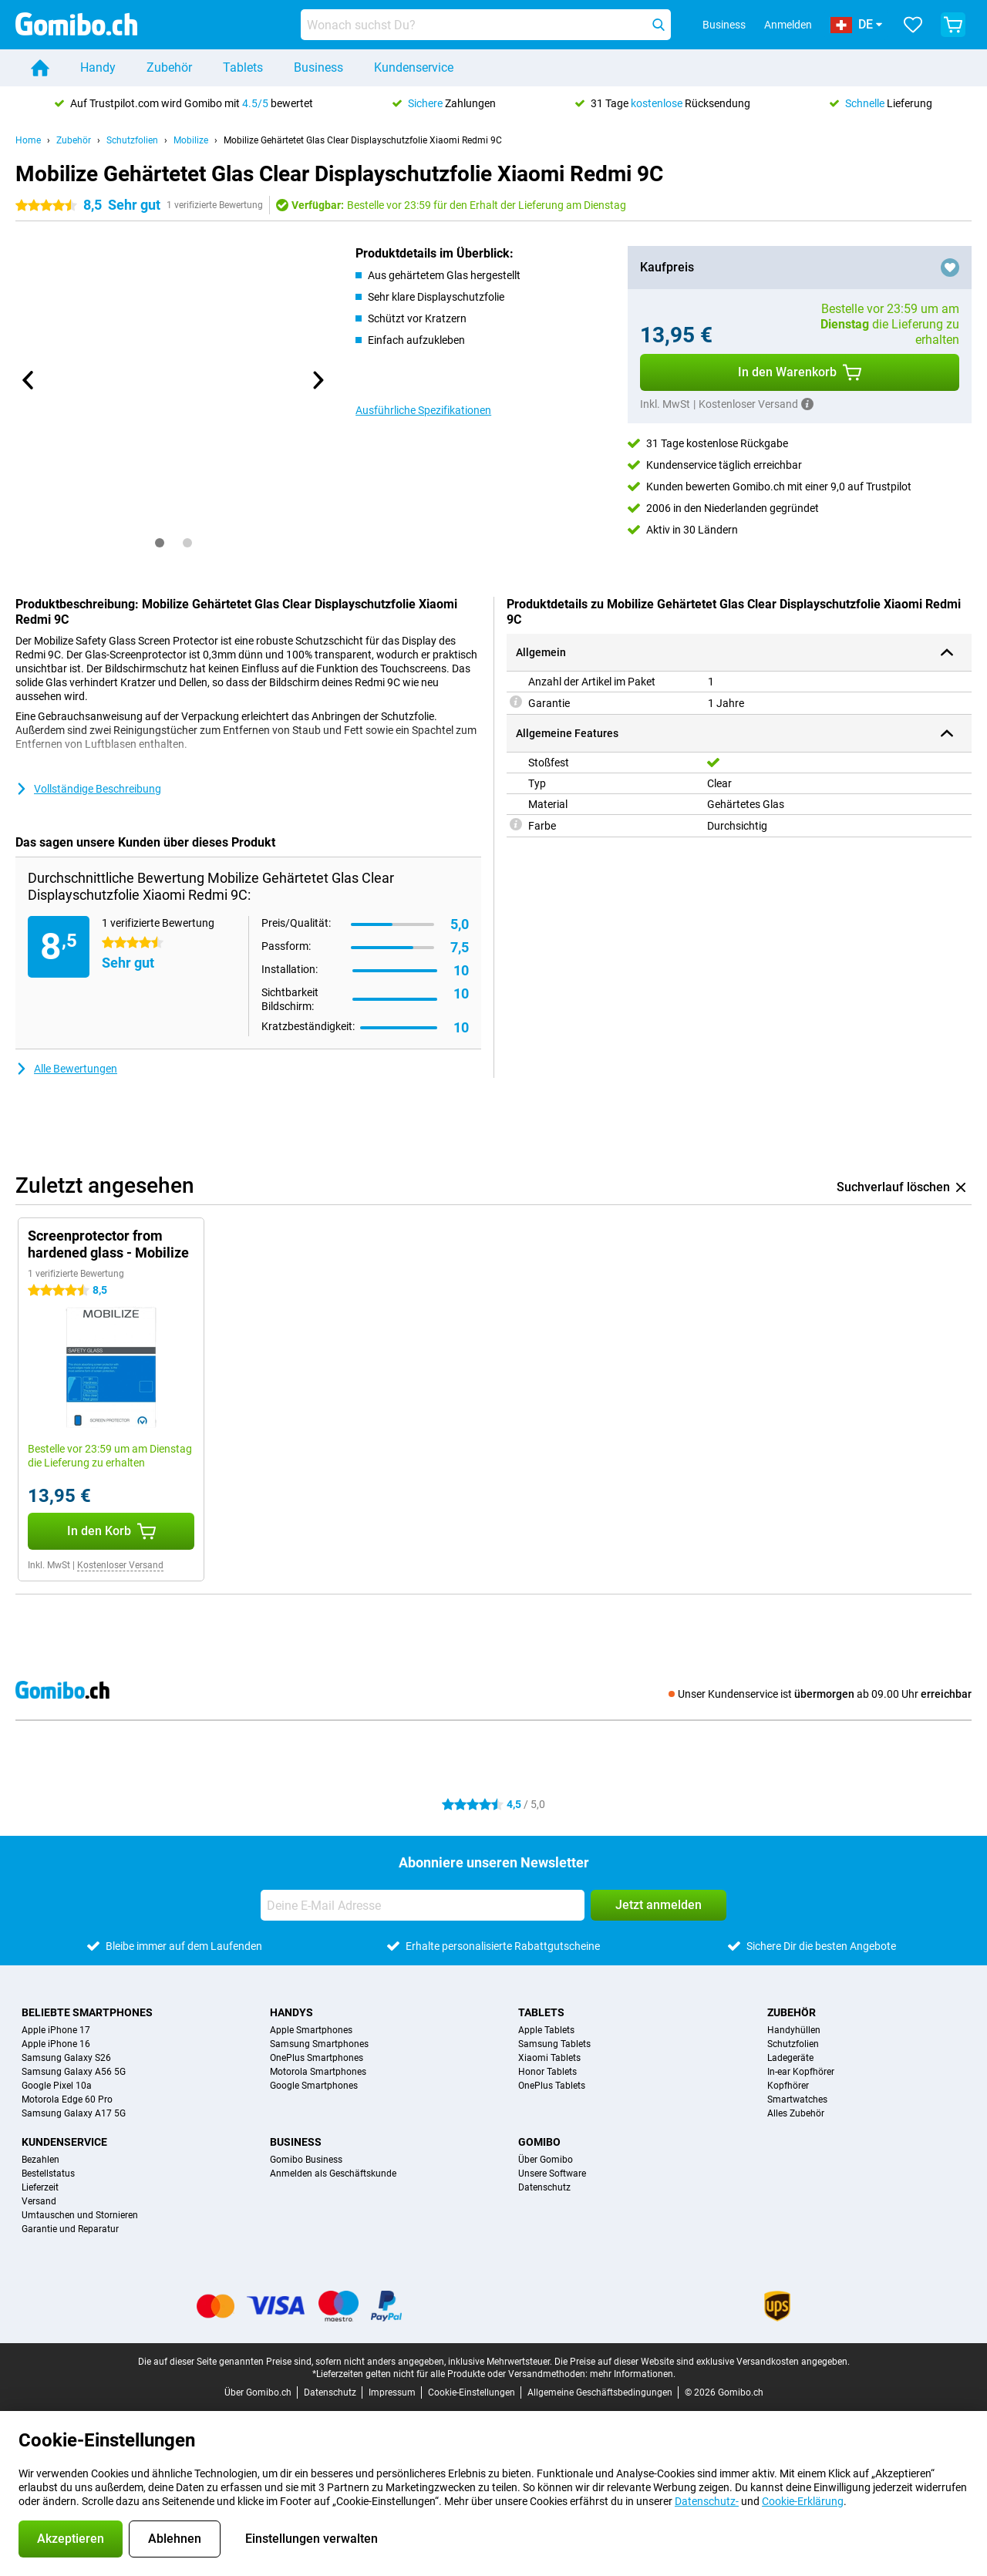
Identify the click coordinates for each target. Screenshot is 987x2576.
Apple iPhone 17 (56, 2030)
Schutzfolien (132, 140)
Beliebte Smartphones (87, 2012)
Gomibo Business (306, 2159)
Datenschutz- (707, 2501)
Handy (98, 67)
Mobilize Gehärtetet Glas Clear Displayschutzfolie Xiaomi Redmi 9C (363, 140)
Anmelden (788, 25)
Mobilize (190, 140)
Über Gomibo (545, 2159)
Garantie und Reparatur (70, 2229)
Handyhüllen (793, 2030)
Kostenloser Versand (120, 1565)
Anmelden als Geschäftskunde (333, 2173)
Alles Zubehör (795, 2113)
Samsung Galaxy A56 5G (74, 2071)
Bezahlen (40, 2159)
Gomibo (539, 2142)
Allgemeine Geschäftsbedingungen (599, 2392)
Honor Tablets (547, 2071)
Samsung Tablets (554, 2044)
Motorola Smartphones (318, 2071)
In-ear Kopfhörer (800, 2071)
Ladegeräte (790, 2057)
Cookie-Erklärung (803, 2501)
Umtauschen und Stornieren (80, 2215)
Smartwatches (797, 2099)
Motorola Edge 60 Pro (67, 2099)
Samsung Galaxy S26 (66, 2057)
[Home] (40, 67)
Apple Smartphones (311, 2030)
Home (28, 140)
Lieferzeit (40, 2187)
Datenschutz (544, 2187)
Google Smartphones (314, 2085)
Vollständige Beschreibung (88, 789)
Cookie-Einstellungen (471, 2392)
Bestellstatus (48, 2173)
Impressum (392, 2392)
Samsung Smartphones (319, 2044)
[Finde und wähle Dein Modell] (486, 24)
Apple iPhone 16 (56, 2044)
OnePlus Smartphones (316, 2057)
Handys (291, 2012)
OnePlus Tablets (551, 2085)
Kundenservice (413, 67)
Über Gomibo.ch (257, 2392)
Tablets (243, 67)
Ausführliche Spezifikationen (423, 410)
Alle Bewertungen (66, 1068)
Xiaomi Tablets (549, 2057)
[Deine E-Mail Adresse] (422, 1905)
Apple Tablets (546, 2030)
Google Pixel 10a (57, 2085)
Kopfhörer (788, 2085)
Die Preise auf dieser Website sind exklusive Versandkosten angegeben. (702, 2361)
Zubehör (169, 67)
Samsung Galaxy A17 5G (74, 2113)
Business (318, 67)
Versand (39, 2201)
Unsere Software (552, 2173)
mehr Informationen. (632, 2374)
